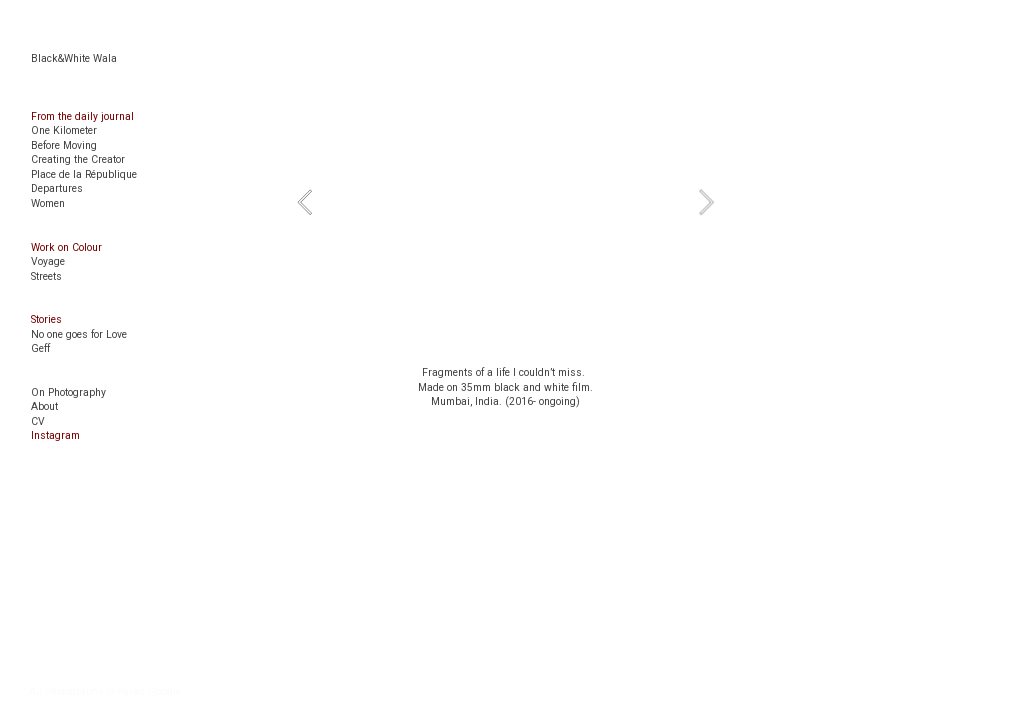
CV (38, 421)
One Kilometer (64, 130)
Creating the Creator (78, 159)
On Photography (68, 392)
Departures (57, 188)
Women (48, 203)
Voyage (48, 261)
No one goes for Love (79, 334)
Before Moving (64, 145)
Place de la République (84, 174)
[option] (505, 202)
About (44, 406)
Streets (46, 276)
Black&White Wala (74, 58)
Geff (40, 348)
